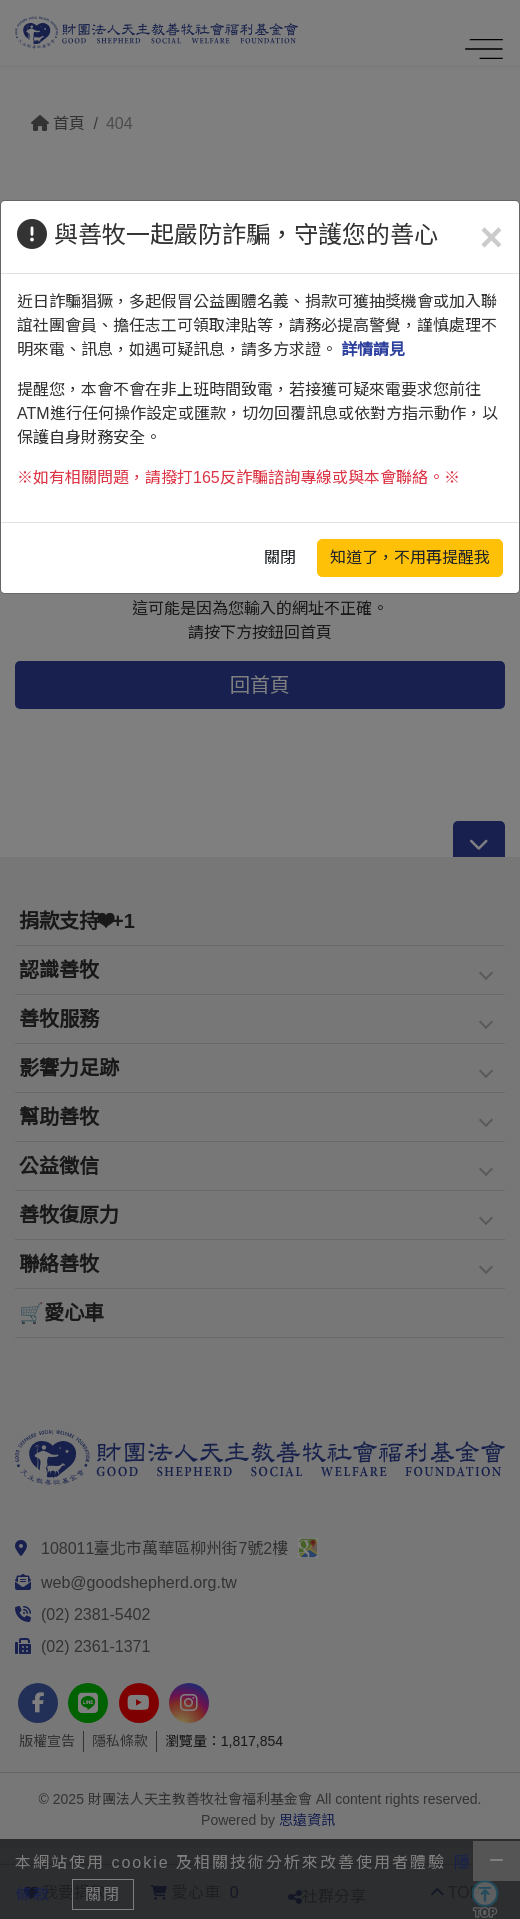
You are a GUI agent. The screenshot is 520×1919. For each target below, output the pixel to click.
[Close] (491, 237)
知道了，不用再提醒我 (410, 557)
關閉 (280, 557)
